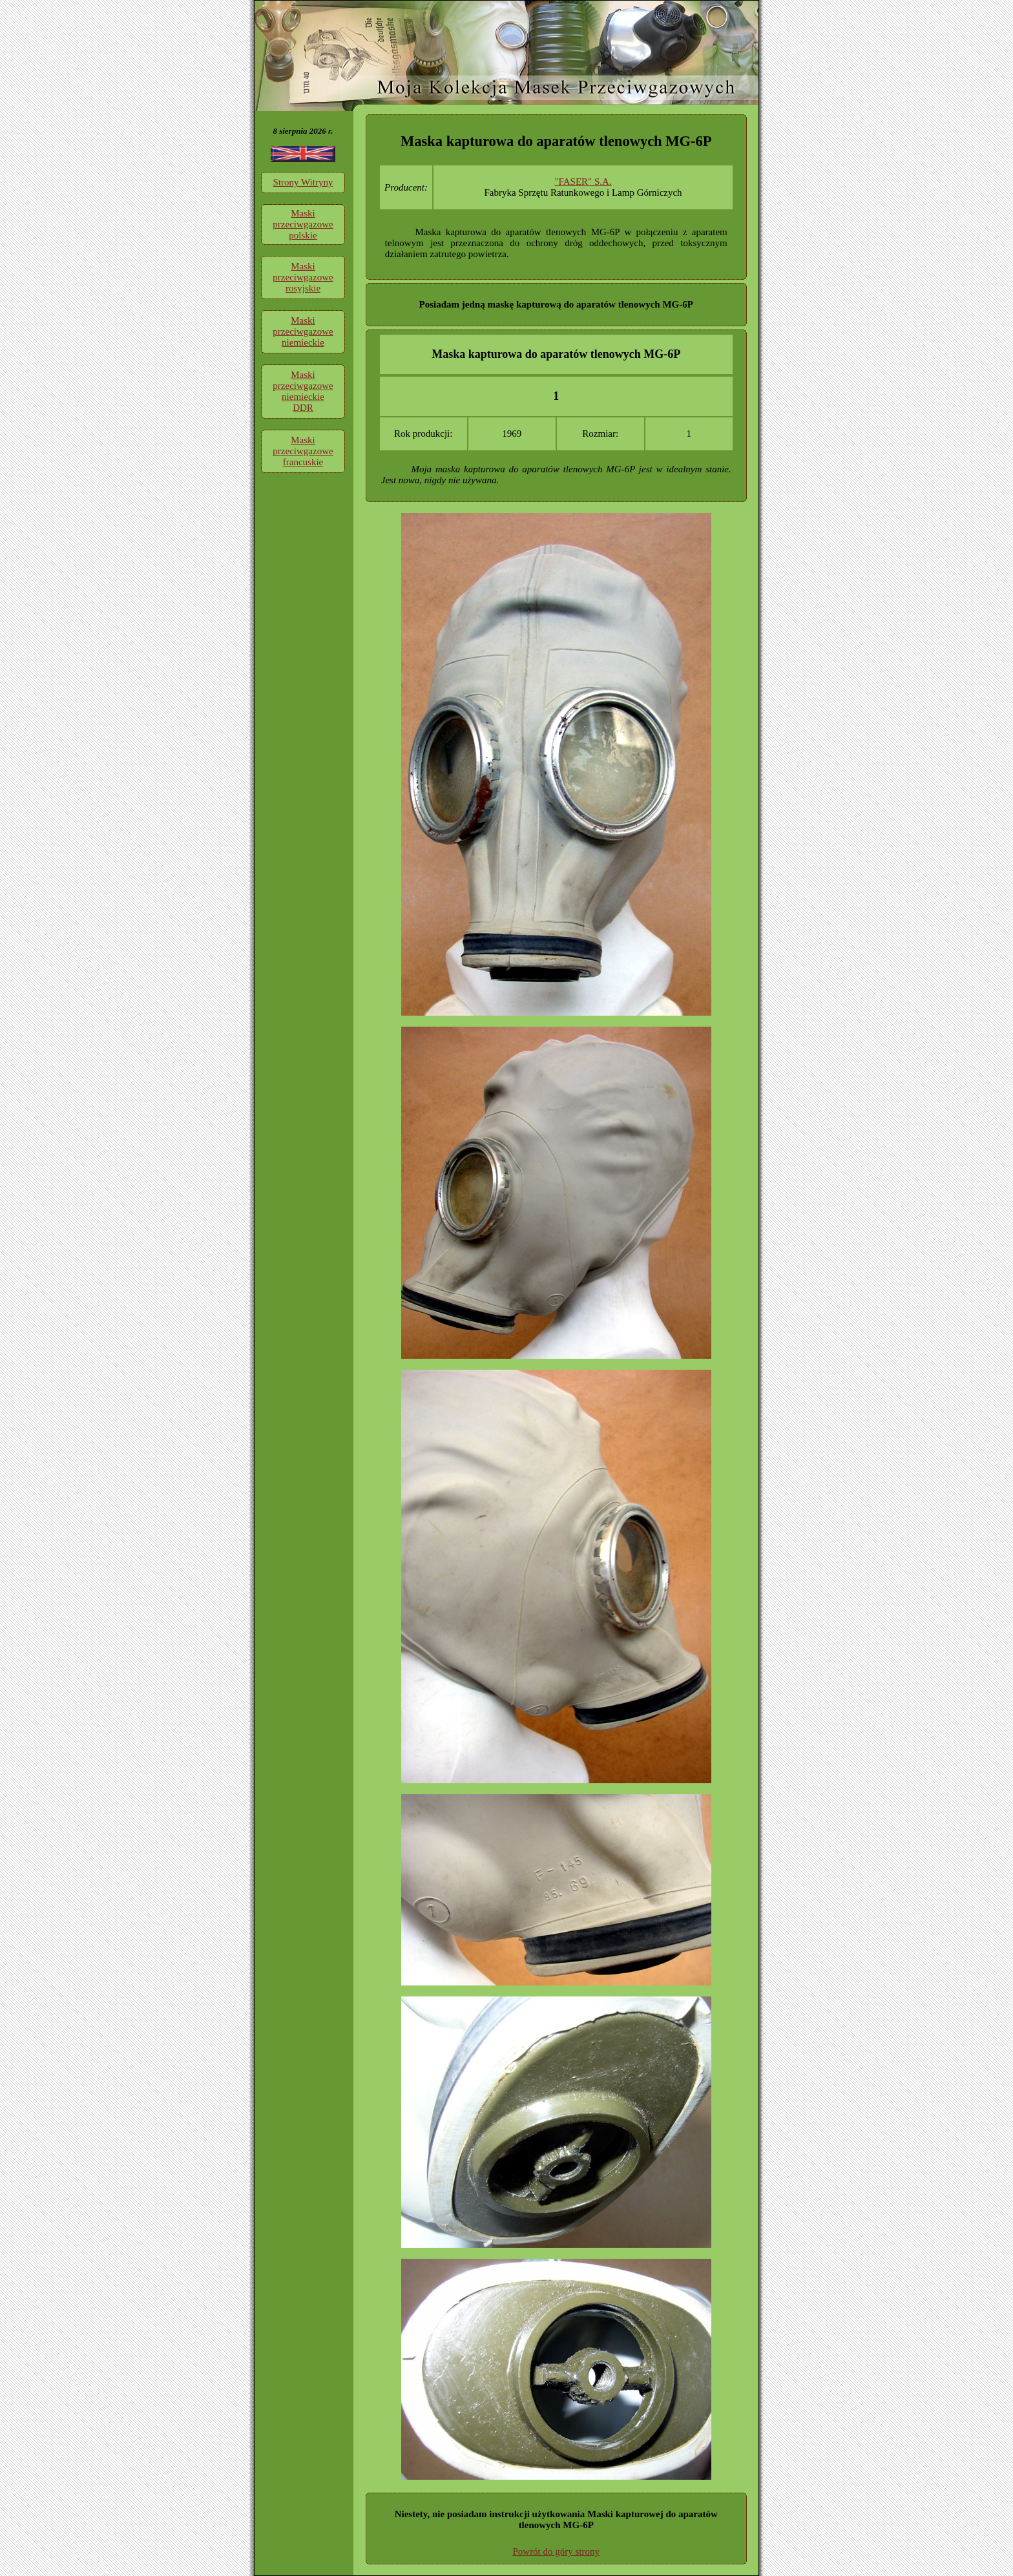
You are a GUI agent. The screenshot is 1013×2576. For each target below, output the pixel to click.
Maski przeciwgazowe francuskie (303, 451)
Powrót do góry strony (556, 2551)
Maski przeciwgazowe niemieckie (303, 331)
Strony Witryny (303, 182)
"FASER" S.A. (582, 181)
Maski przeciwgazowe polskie (303, 224)
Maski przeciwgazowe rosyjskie (303, 277)
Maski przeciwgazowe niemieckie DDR (303, 391)
